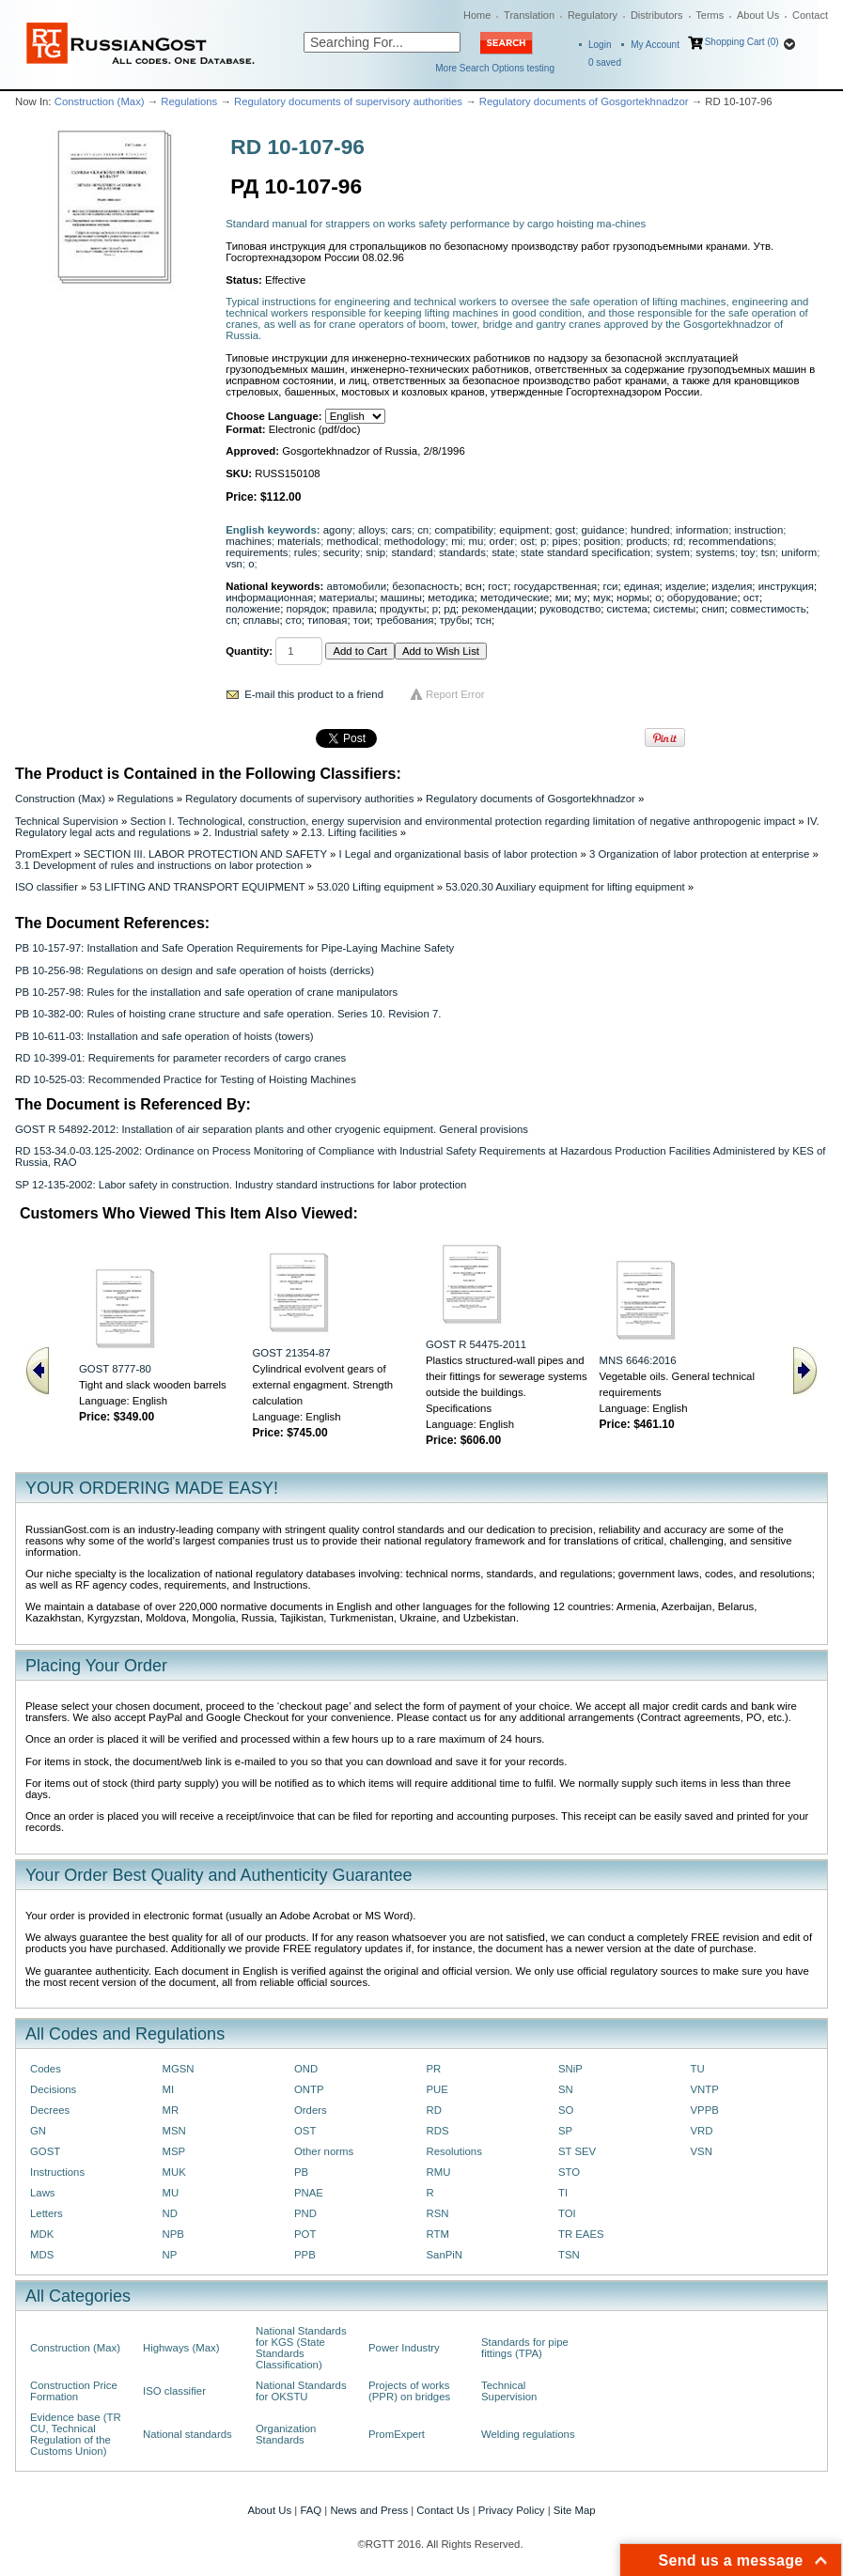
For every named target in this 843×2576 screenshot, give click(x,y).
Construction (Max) (100, 101)
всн (473, 586)
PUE (437, 2089)
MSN (174, 2130)
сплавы (260, 620)
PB (301, 2172)
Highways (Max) (181, 2347)
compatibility (464, 529)
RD (434, 2110)
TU (698, 2068)
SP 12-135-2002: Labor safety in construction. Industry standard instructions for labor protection (240, 1184)
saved (604, 62)
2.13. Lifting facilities (349, 832)
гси (610, 586)
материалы (346, 597)
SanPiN (445, 2254)
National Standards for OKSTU (301, 2391)
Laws (42, 2192)
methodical (353, 541)
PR (434, 2068)
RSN (438, 2213)
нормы (633, 597)
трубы (455, 620)
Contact (810, 15)
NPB (173, 2234)
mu (476, 541)
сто (294, 620)
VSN (701, 2151)
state (503, 552)
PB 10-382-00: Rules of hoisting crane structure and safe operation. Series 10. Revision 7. (228, 1013)
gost (565, 529)
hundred (650, 529)
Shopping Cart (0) (742, 42)
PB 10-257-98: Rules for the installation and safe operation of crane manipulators (206, 992)
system (673, 552)
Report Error (455, 694)
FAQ (310, 2510)
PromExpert (43, 854)
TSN (569, 2254)
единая (642, 586)
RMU (439, 2172)
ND (170, 2213)
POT (305, 2234)
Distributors (657, 15)
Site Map (575, 2510)
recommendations (731, 541)
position (602, 541)
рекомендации (497, 608)
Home (477, 15)
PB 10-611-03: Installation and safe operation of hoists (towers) (164, 1036)
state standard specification (585, 552)
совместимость (767, 608)
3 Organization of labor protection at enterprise (699, 854)
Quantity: (249, 651)
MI (169, 2089)
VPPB (705, 2110)
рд (450, 608)
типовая (327, 620)
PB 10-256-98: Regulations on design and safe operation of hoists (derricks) (194, 970)
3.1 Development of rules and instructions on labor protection (159, 865)
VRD (702, 2130)
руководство (570, 608)
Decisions (53, 2089)
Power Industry (404, 2347)
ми (562, 597)
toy (748, 552)
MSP (174, 2151)
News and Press (369, 2510)
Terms (709, 15)
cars (401, 529)
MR (171, 2110)
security (341, 552)
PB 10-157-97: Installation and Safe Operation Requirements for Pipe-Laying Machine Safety (234, 948)
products (647, 541)
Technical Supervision (66, 821)
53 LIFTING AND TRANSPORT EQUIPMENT (197, 886)
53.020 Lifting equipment (375, 886)
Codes (45, 2068)
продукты (403, 608)
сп (231, 620)
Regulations (189, 101)
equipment (524, 529)
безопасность (425, 586)
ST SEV (577, 2151)
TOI (567, 2213)
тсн (484, 620)
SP (565, 2130)
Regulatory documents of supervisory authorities (348, 101)
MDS (42, 2254)
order (502, 541)
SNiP (570, 2068)
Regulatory (592, 15)
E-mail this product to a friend (313, 694)
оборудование (702, 597)
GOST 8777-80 (115, 1368)
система (627, 608)
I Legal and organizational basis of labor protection (457, 854)
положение (253, 608)
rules (306, 552)
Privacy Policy (511, 2510)
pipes (565, 541)
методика (451, 597)
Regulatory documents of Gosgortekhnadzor (584, 101)
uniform (799, 552)
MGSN (179, 2068)
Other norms (323, 2151)
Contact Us (442, 2510)
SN (565, 2089)
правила (353, 608)
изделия (731, 586)
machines (249, 541)
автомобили (356, 586)
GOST (45, 2151)
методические (514, 597)
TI (563, 2192)
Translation (529, 15)
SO (565, 2110)
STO (569, 2172)
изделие (685, 586)
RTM (438, 2234)
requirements (257, 552)
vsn (234, 563)
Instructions (57, 2172)
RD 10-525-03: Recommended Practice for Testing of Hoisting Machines (185, 1079)
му (580, 597)
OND (306, 2068)
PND (305, 2213)
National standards (187, 2434)
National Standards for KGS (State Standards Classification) (301, 2347)
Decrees (50, 2110)
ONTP (309, 2089)
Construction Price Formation (73, 2391)
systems (715, 552)
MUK (174, 2172)
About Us (758, 15)
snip (375, 552)
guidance (602, 529)
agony (337, 529)
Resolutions (454, 2151)
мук (602, 597)
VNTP (705, 2089)
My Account (655, 44)
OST (305, 2130)
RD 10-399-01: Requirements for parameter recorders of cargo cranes (180, 1057)
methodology (414, 541)
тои (361, 620)
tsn (768, 552)
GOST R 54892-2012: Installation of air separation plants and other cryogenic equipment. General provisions (271, 1129)
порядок (307, 608)
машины (401, 597)
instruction (758, 529)
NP (170, 2254)
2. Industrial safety (246, 832)
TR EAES (581, 2234)
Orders (310, 2110)
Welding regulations (528, 2434)
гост (497, 586)
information (702, 529)
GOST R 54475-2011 (476, 1344)
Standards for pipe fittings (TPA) (525, 2347)
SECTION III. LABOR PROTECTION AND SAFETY (205, 854)
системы (674, 608)
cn (423, 529)
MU (171, 2192)
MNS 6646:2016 (638, 1360)
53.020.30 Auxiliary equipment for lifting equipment (564, 886)
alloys (371, 529)
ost (527, 541)
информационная (269, 597)
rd (677, 541)
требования (405, 620)
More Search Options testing (494, 68)
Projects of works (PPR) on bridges (409, 2391)
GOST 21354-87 (292, 1352)
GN (38, 2130)
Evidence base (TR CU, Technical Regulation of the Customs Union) (75, 2434)
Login (599, 44)
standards (462, 552)
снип (713, 608)
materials (298, 541)
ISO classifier (46, 886)
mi (456, 541)
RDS (438, 2130)
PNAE (308, 2192)
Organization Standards (286, 2434)
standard (411, 552)
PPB (305, 2254)
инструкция (786, 586)
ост (751, 597)
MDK (42, 2234)
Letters (46, 2213)
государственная (556, 586)
